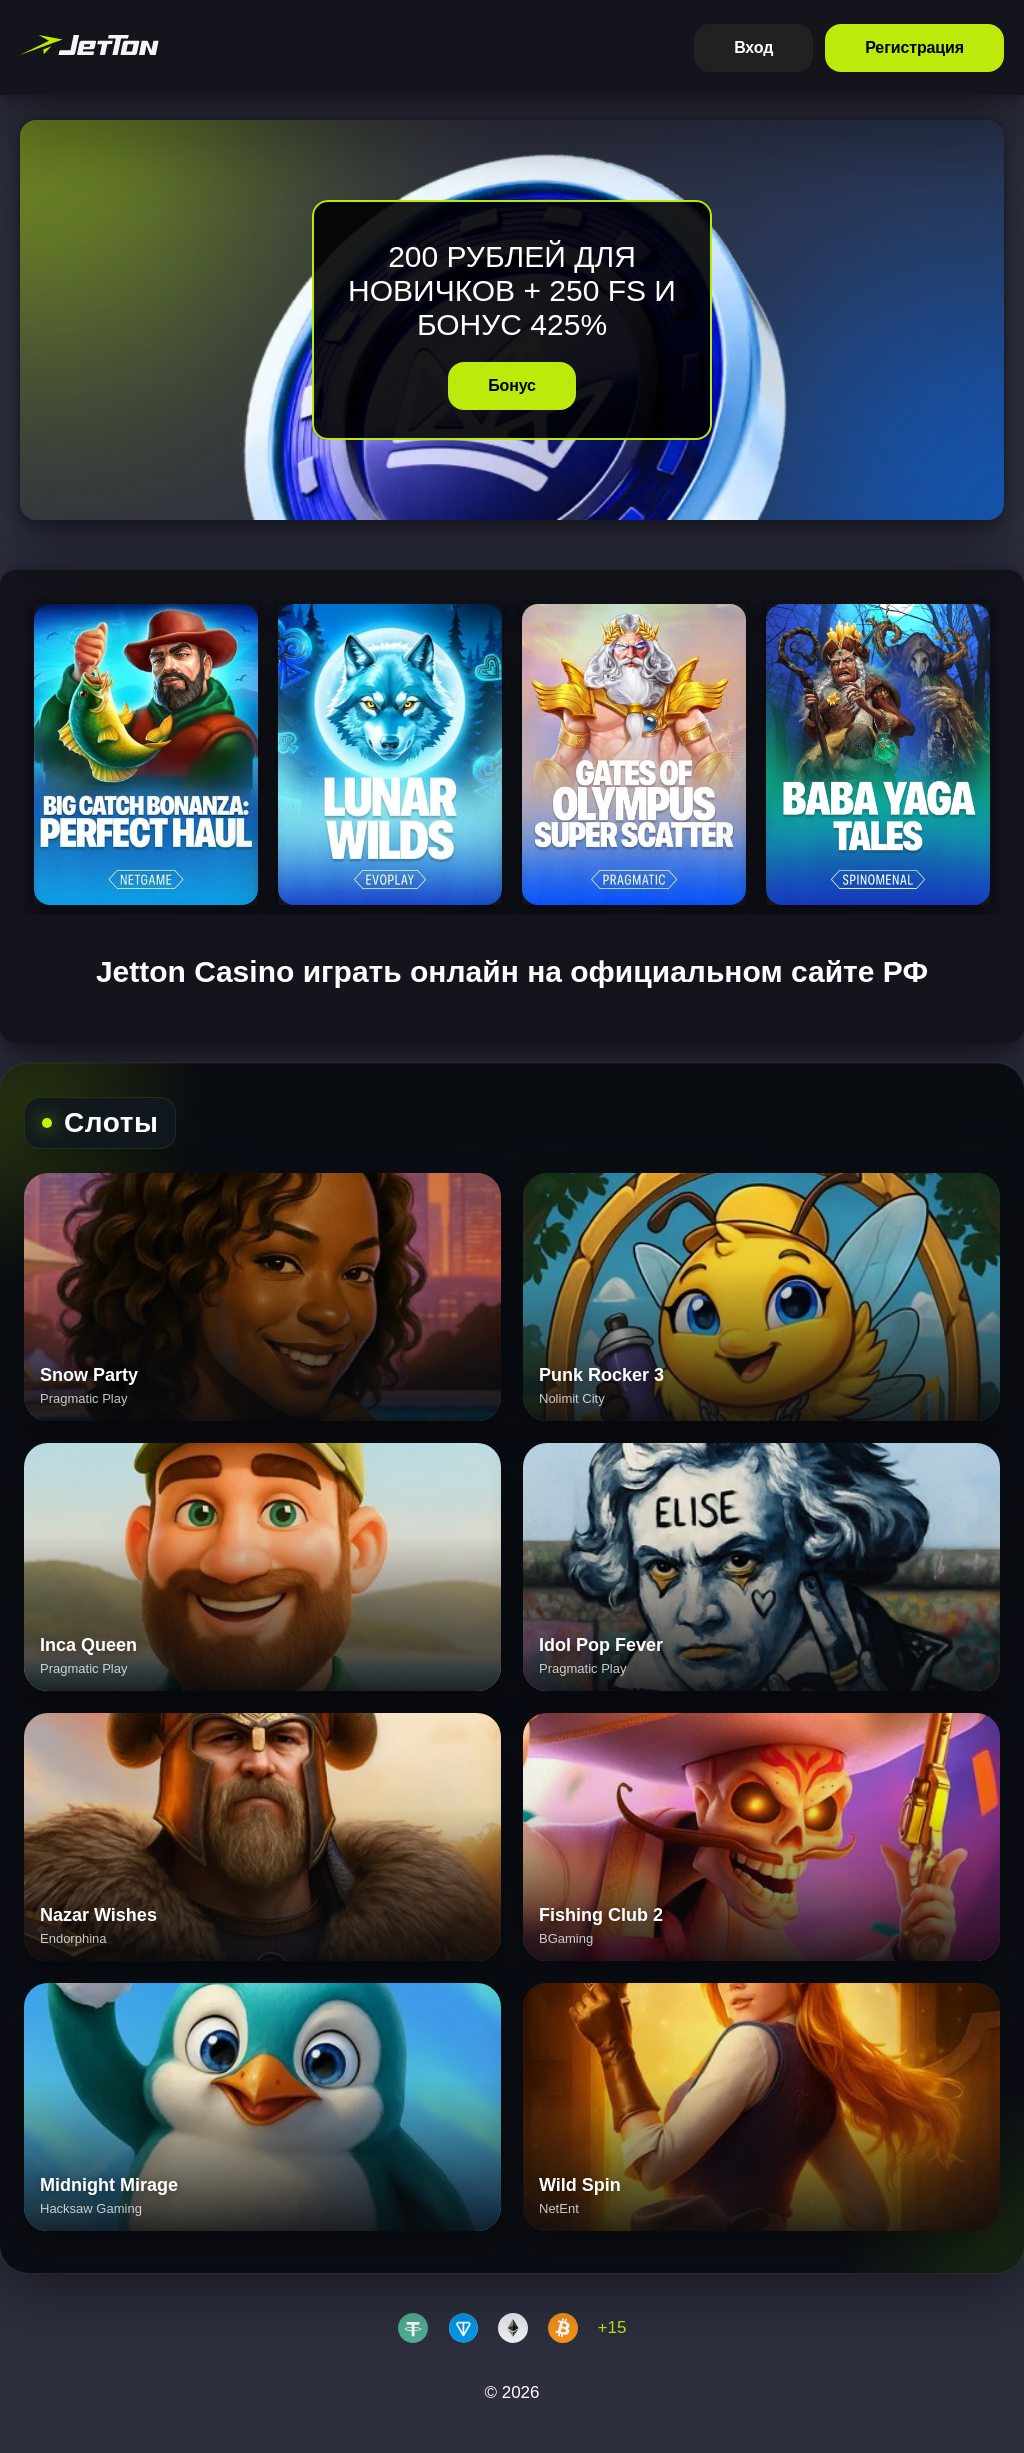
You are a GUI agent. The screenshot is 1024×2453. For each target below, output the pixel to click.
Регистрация (914, 47)
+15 (612, 2327)
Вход (753, 47)
